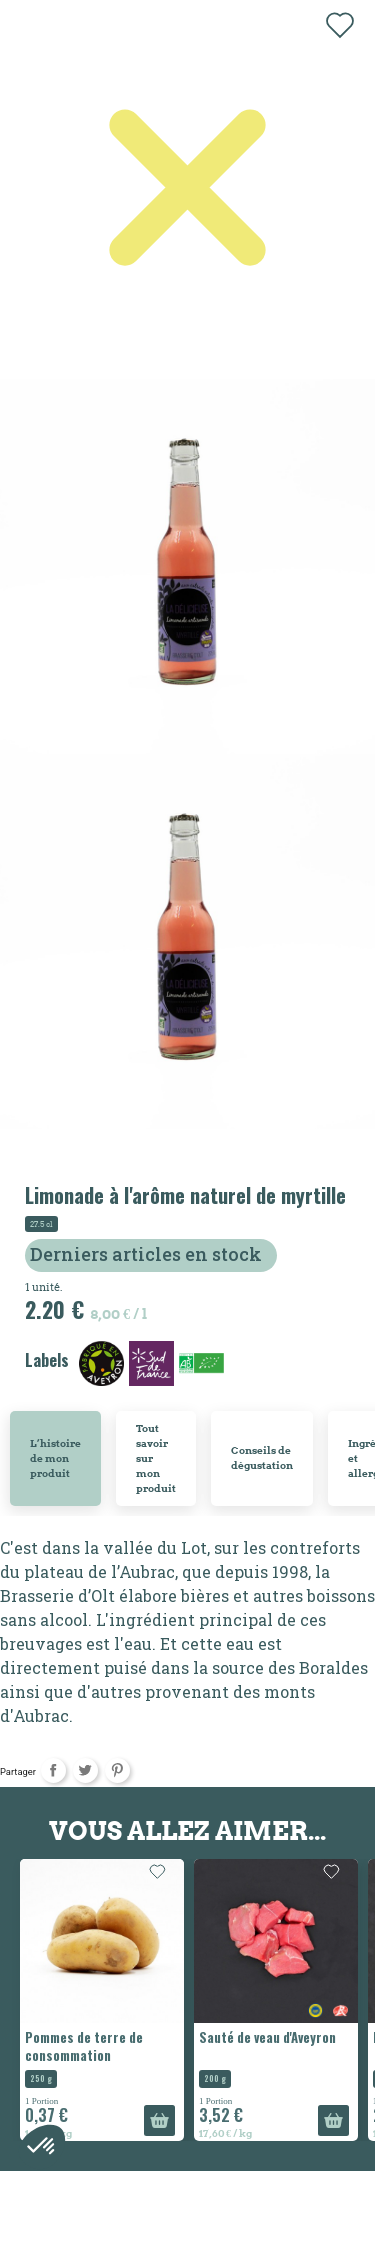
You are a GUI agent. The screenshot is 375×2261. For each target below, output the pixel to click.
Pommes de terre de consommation (84, 2046)
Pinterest (117, 1770)
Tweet (85, 1770)
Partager (53, 1770)
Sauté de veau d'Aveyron (267, 2037)
